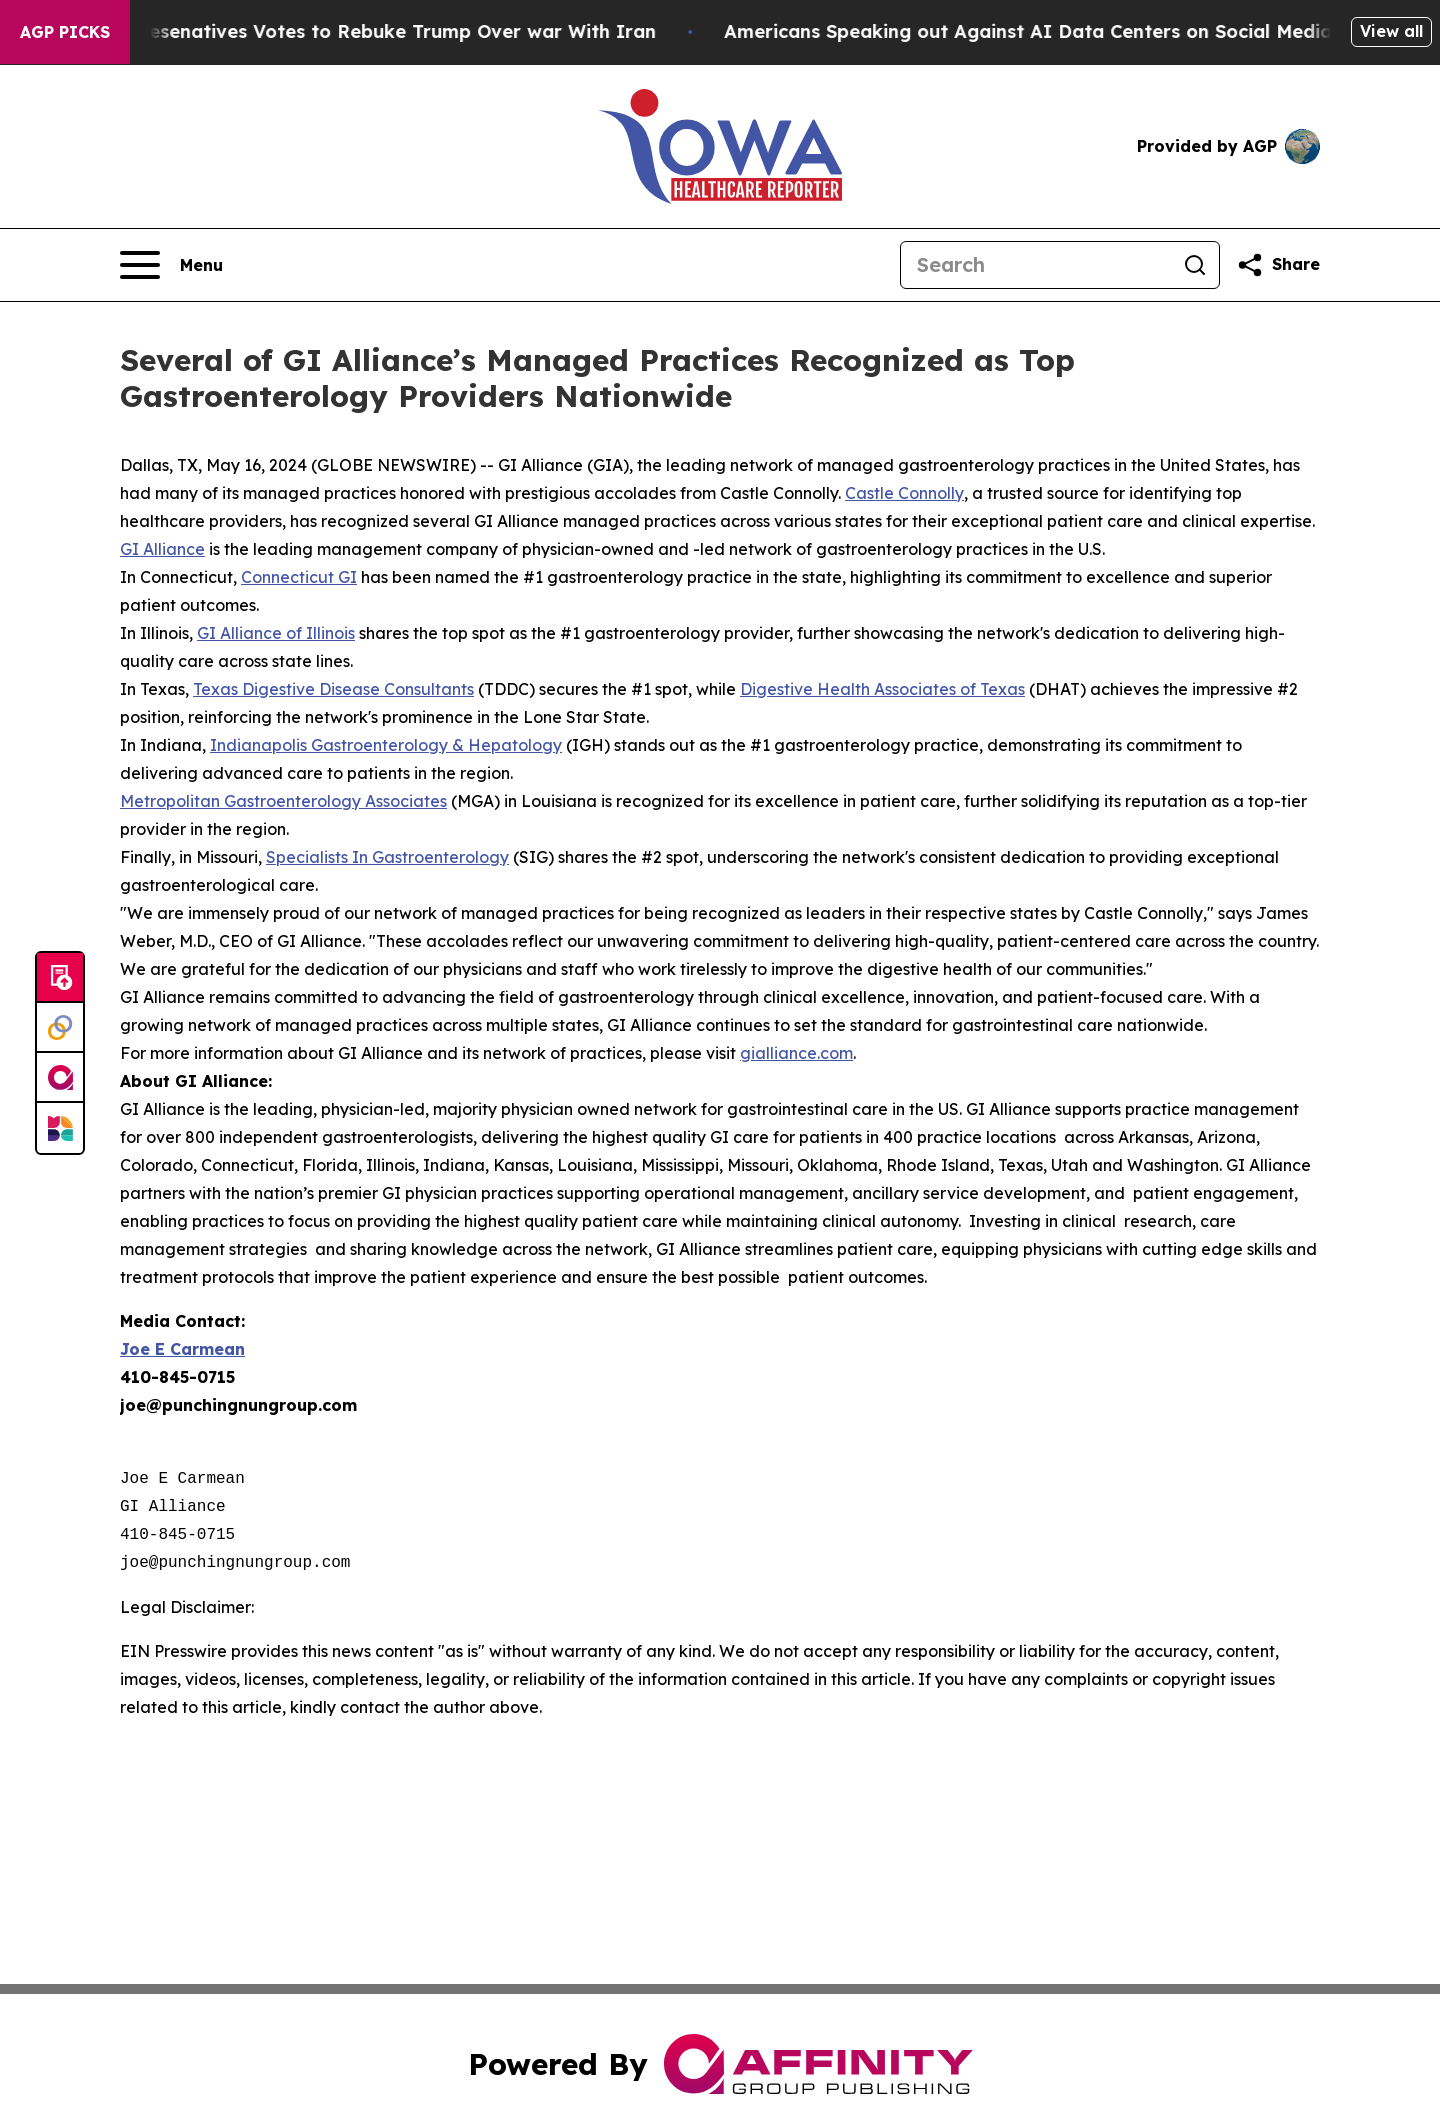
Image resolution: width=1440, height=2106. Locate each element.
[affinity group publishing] (60, 1078)
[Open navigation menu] (171, 265)
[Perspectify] (60, 1028)
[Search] (1036, 265)
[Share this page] (1278, 265)
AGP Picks (65, 32)
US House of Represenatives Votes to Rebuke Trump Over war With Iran (363, 31)
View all (1391, 31)
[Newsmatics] (60, 1128)
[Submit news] (60, 978)
